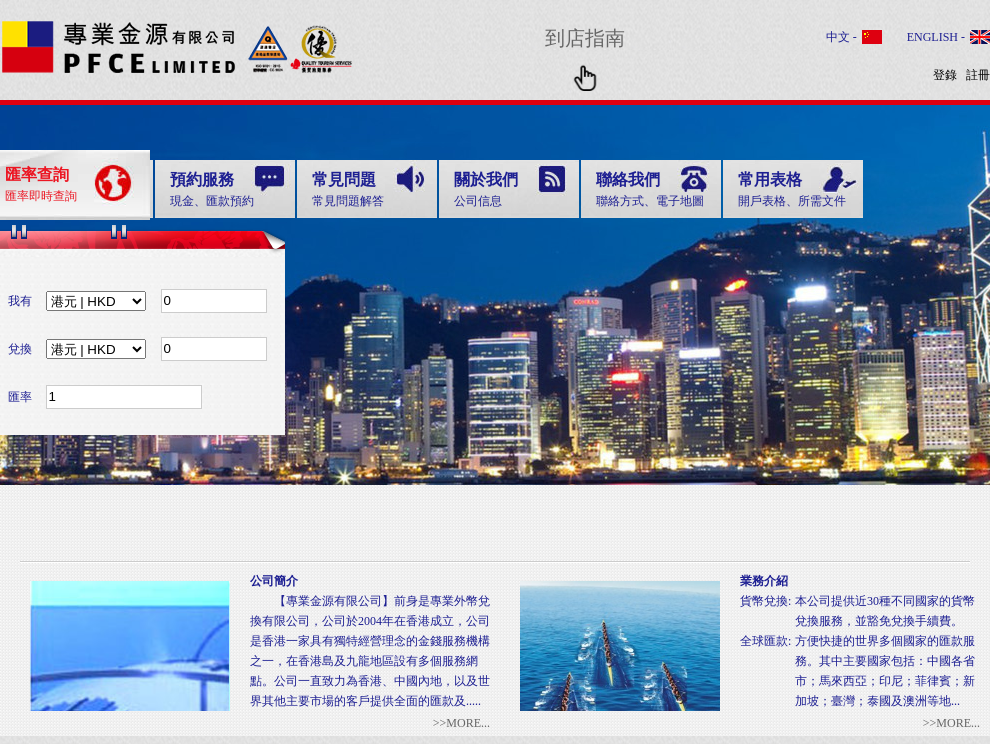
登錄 (945, 75)
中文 (839, 37)
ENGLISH (934, 37)
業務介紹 (764, 581)
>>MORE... (951, 723)
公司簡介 (274, 581)
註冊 (978, 75)
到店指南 (585, 54)
